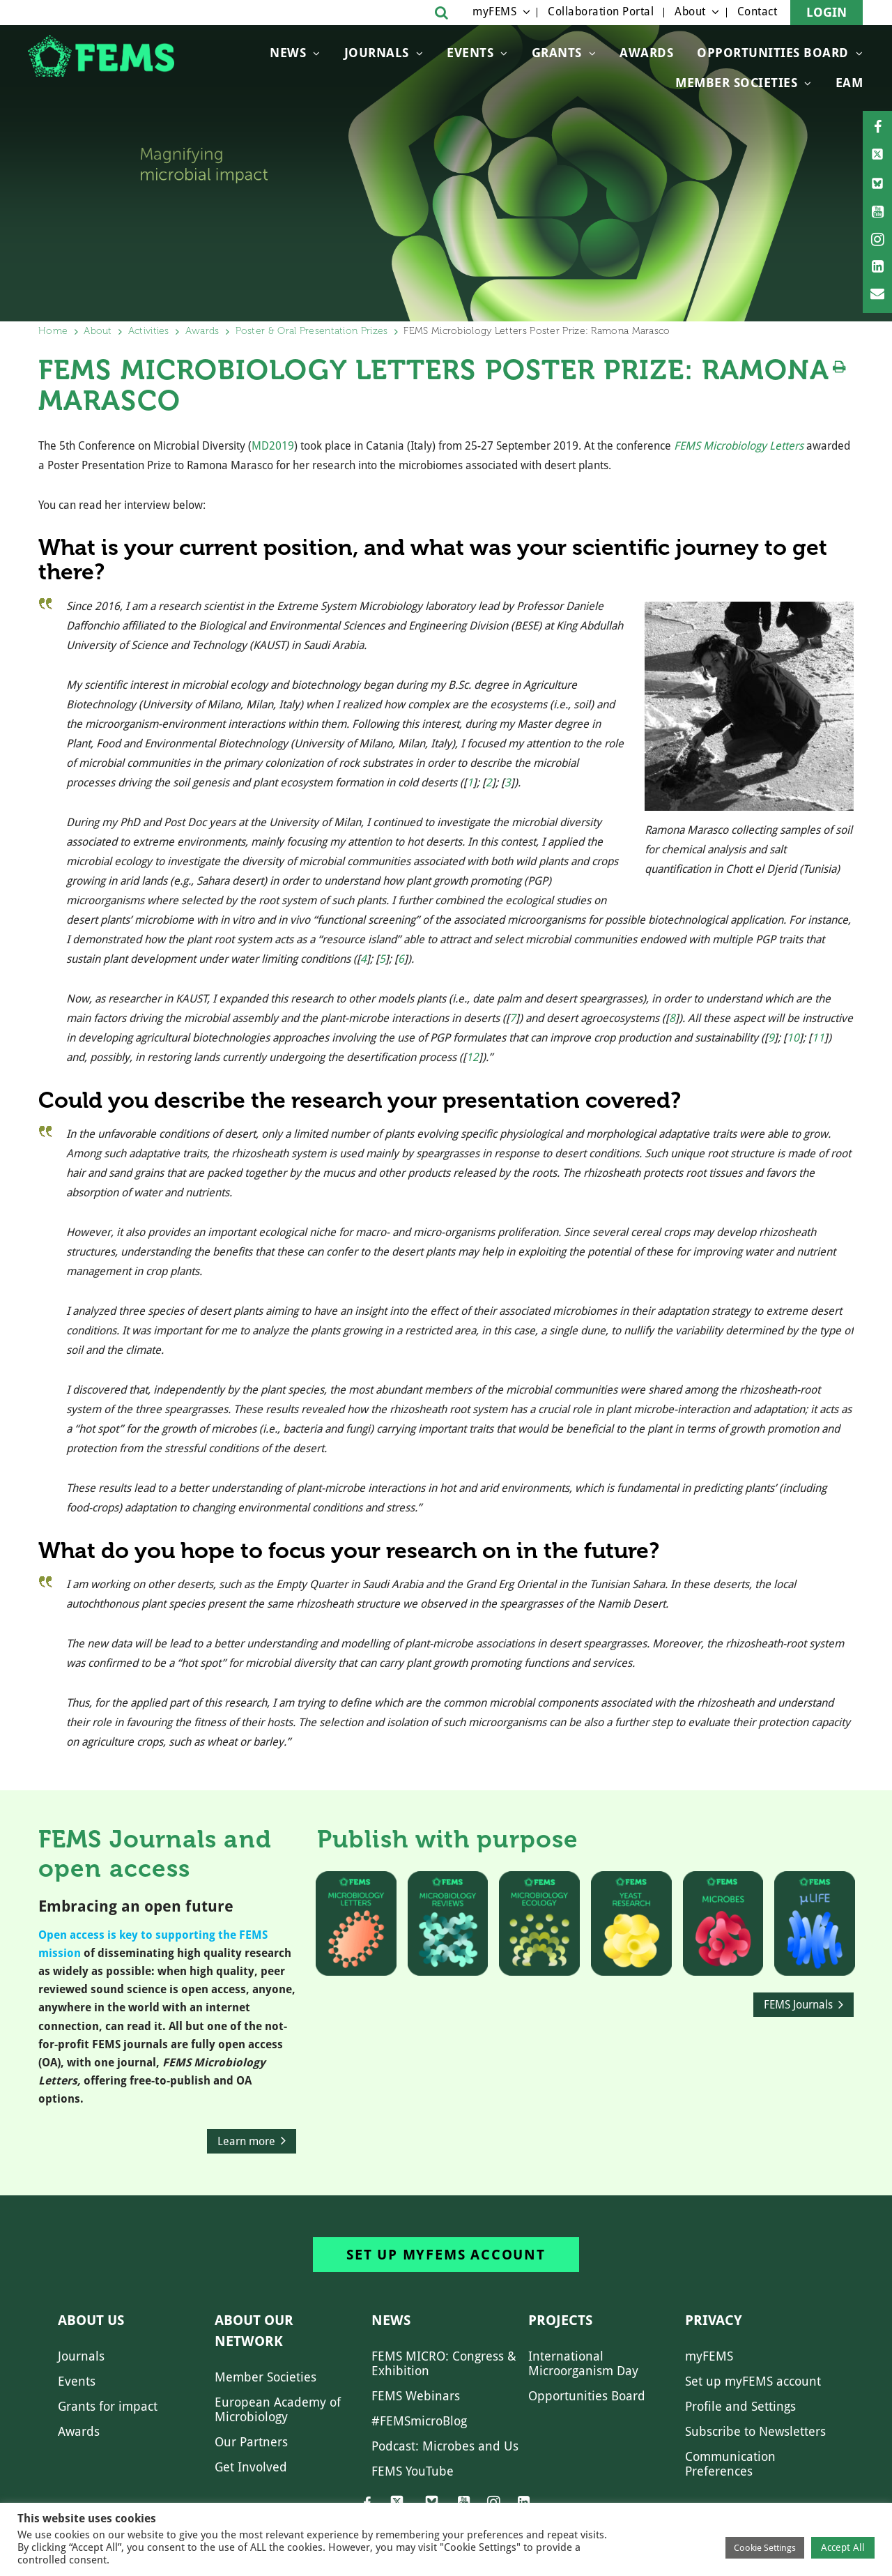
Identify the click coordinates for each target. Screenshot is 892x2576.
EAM (849, 82)
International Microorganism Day (583, 2363)
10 (793, 1037)
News (288, 52)
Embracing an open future (135, 1906)
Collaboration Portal (601, 11)
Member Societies (736, 82)
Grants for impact (107, 2406)
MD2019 (273, 445)
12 (472, 1057)
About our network (254, 2330)
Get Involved (251, 2467)
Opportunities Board (586, 2395)
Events (470, 52)
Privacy (713, 2320)
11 (818, 1037)
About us (91, 2320)
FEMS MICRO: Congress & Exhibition (443, 2363)
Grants (557, 52)
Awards (646, 52)
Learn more (246, 2141)
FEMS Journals (798, 2004)
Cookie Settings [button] (765, 2548)
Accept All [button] (843, 2547)
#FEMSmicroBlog (419, 2421)
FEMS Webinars (415, 2395)
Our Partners (251, 2441)
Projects (560, 2320)
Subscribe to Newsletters (755, 2431)
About (690, 11)
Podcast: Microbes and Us (444, 2446)
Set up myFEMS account (446, 2254)
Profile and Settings (740, 2406)
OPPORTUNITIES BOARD (773, 52)
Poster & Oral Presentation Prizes (312, 331)
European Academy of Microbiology (278, 2409)
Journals (376, 52)
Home (53, 331)
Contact (757, 11)
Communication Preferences (730, 2463)
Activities (148, 331)
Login (826, 12)
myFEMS (494, 11)
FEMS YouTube (412, 2471)
